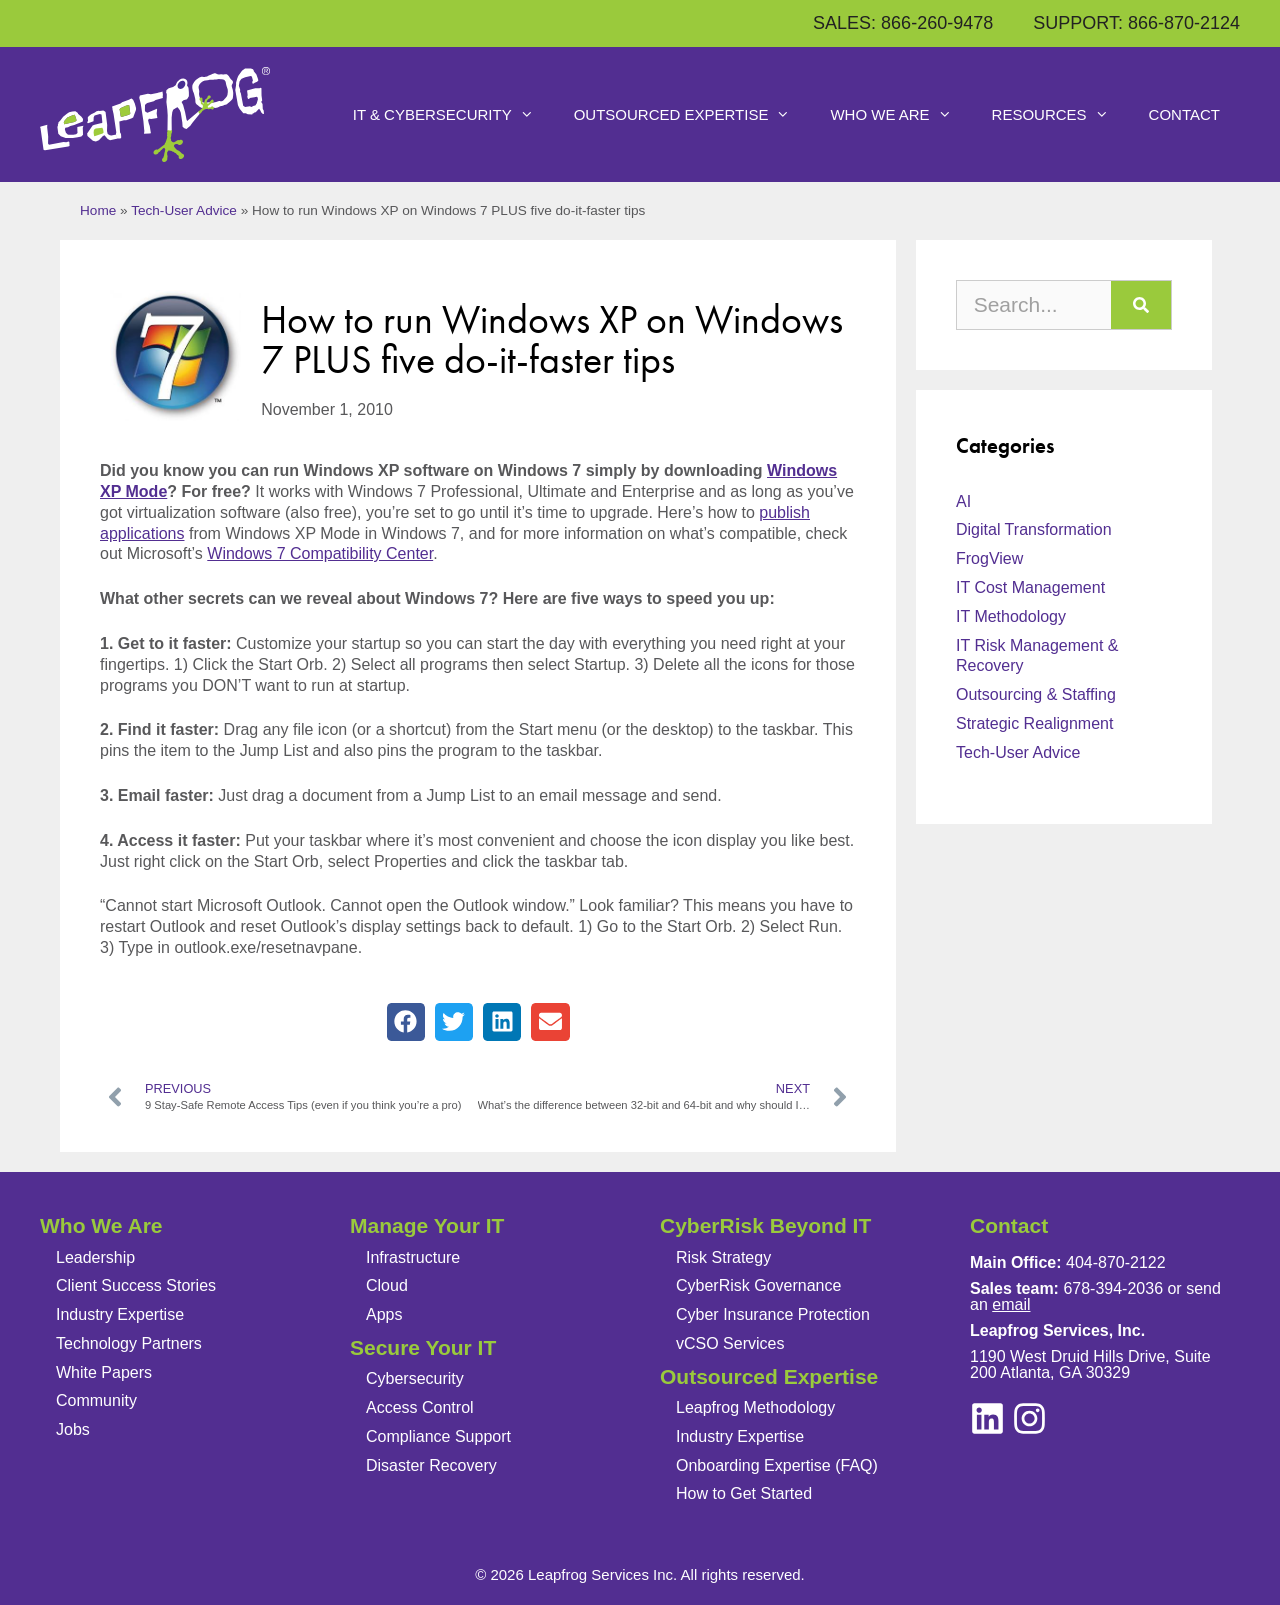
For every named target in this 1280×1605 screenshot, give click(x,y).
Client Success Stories (136, 1285)
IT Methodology (1011, 616)
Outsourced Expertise (692, 115)
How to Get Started (744, 1493)
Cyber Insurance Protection (773, 1314)
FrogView (989, 558)
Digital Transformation (1034, 529)
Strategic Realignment (1034, 723)
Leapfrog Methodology (755, 1407)
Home (98, 210)
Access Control (420, 1407)
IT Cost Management (1030, 587)
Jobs (73, 1429)
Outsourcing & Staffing (1036, 694)
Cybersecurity (415, 1378)
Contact (1184, 114)
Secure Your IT (423, 1347)
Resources (1060, 115)
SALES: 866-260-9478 (903, 23)
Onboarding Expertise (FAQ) (777, 1464)
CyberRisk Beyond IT (765, 1225)
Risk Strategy (723, 1256)
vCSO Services (730, 1343)
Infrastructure (413, 1256)
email (1011, 1303)
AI (963, 500)
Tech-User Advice (184, 210)
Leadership (95, 1256)
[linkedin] (1029, 1417)
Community (96, 1400)
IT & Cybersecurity (453, 115)
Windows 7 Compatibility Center (320, 553)
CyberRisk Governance (758, 1285)
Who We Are (900, 115)
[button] (406, 1022)
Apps (384, 1314)
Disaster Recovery (431, 1464)
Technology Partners (129, 1343)
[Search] (1141, 305)
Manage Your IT (427, 1225)
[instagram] (987, 1417)
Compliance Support (438, 1436)
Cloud (387, 1285)
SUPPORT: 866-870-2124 (1136, 23)
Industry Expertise (120, 1314)
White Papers (104, 1372)
